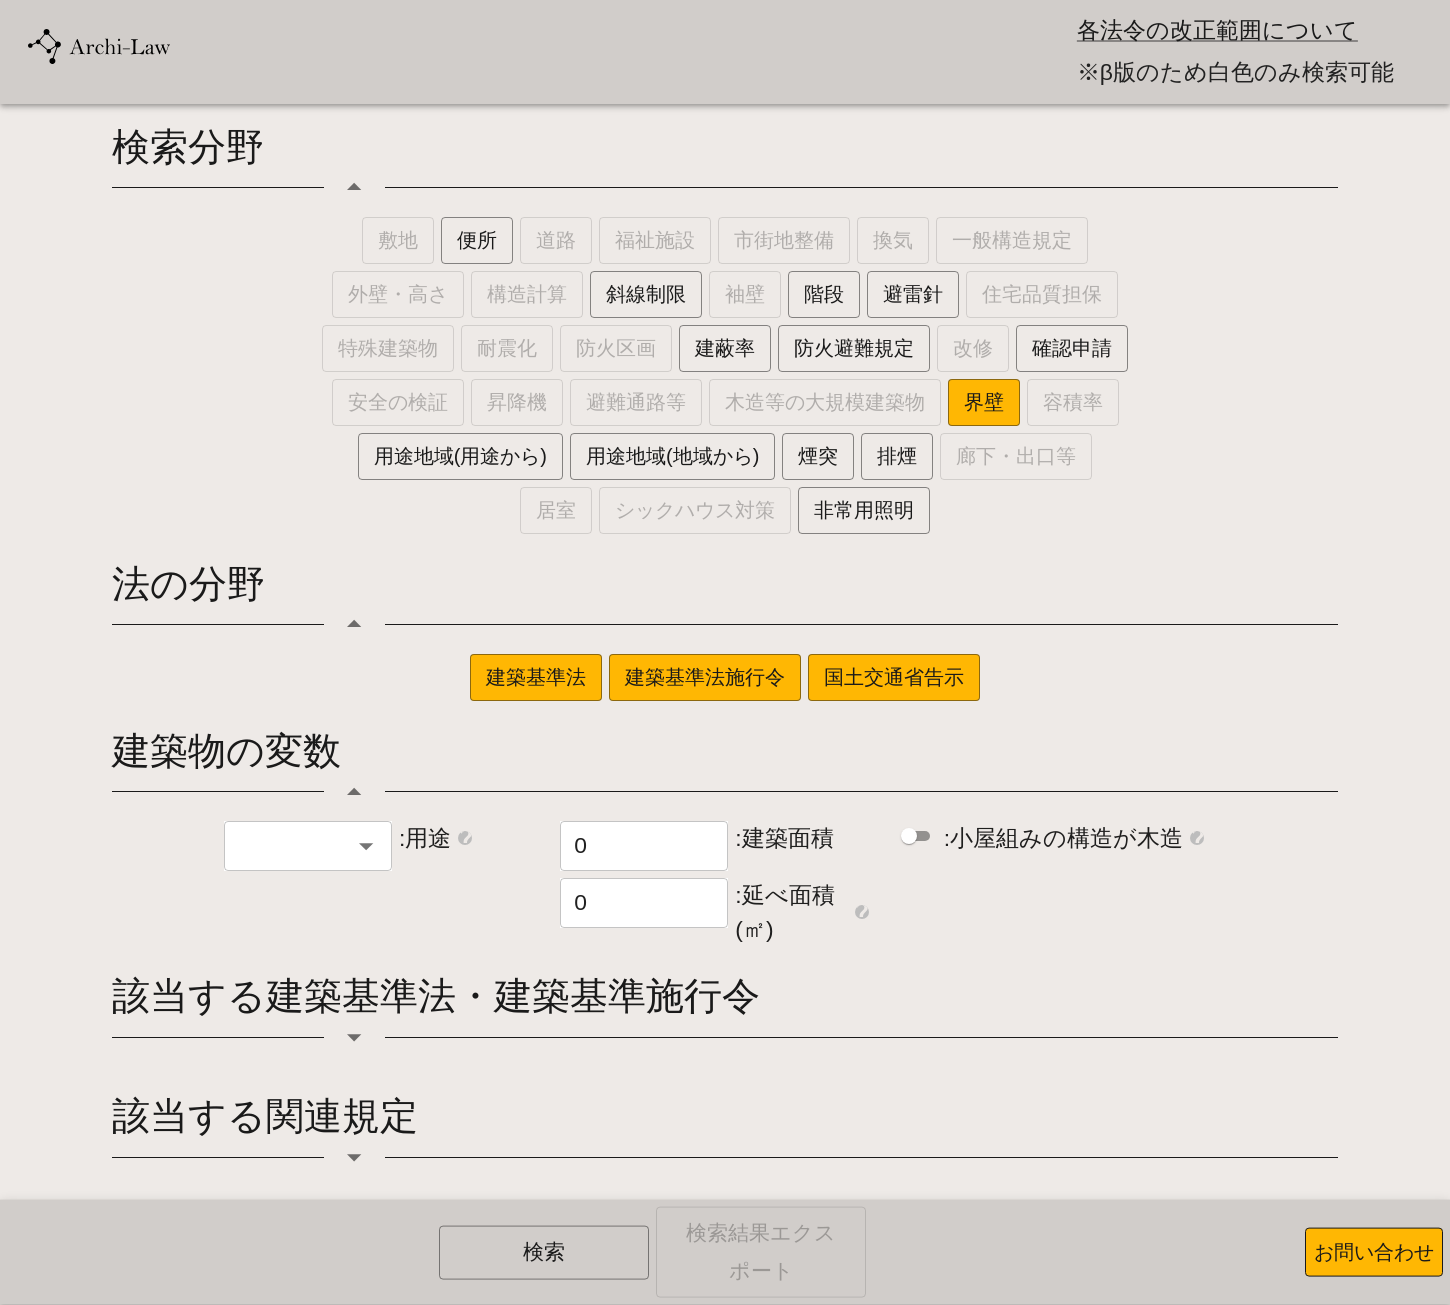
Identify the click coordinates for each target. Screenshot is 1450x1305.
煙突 (818, 456)
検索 (544, 1252)
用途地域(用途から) (460, 456)
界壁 (984, 402)
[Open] (366, 846)
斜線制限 (646, 294)
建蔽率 (725, 348)
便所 (477, 240)
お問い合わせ (1374, 1252)
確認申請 (1072, 348)
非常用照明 (864, 510)
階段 (824, 294)
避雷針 (913, 294)
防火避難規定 (854, 348)
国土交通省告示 (894, 677)
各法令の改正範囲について (1217, 30)
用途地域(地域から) (672, 456)
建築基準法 (536, 677)
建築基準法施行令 (705, 677)
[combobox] (291, 846)
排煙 (897, 456)
